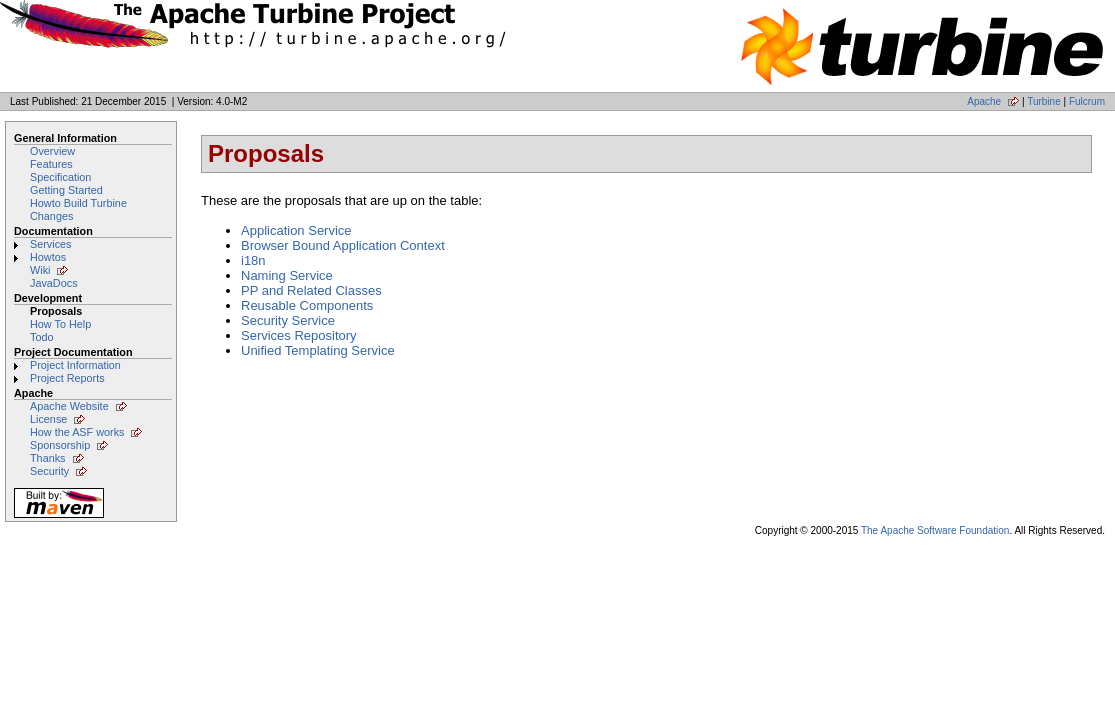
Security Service (288, 320)
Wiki (40, 270)
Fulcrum (1087, 101)
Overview (52, 151)
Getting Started (66, 190)
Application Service (296, 230)
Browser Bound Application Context (343, 245)
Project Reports (67, 378)
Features (51, 164)
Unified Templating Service (318, 350)
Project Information (75, 365)
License (48, 419)
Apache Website (69, 406)
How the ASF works (77, 432)
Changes (51, 216)
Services (51, 244)
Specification (60, 177)
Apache (984, 101)
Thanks (48, 458)
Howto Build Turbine (78, 203)
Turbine (1044, 101)
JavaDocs (54, 283)
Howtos (48, 257)
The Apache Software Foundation (935, 530)
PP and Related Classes (311, 290)
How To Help (60, 324)
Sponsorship (60, 445)
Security (49, 471)
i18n (253, 260)
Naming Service (287, 275)
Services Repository (299, 335)
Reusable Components (307, 305)
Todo (41, 337)
